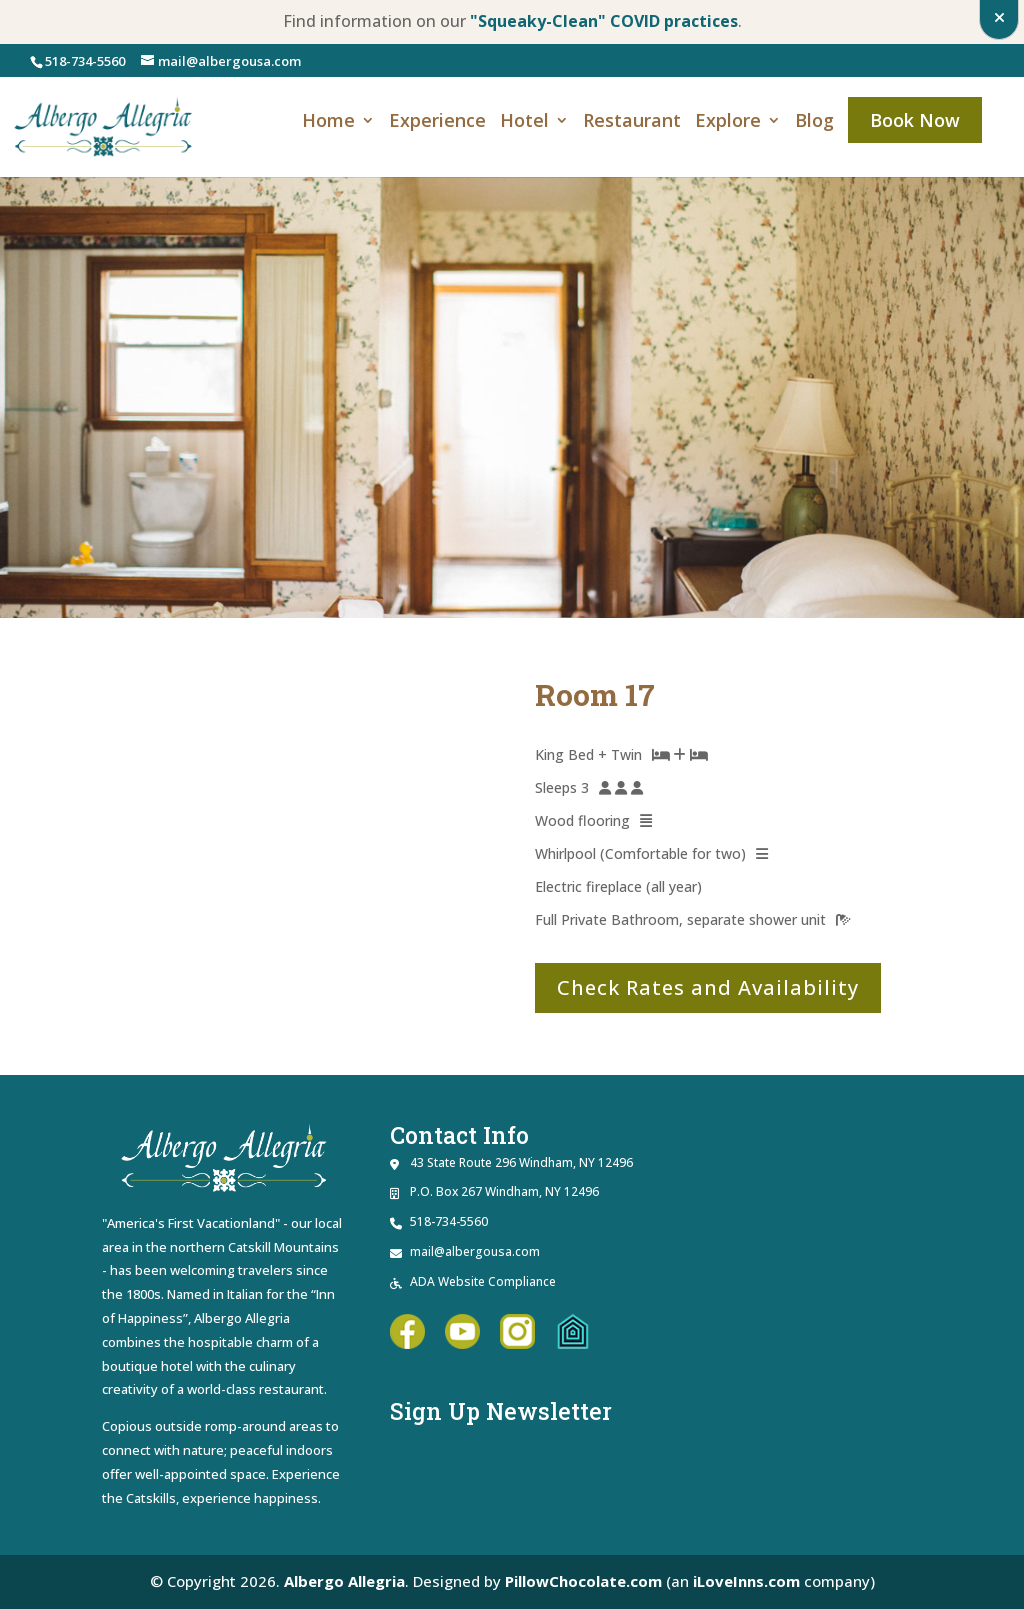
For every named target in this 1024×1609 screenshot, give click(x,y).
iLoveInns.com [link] (746, 1581)
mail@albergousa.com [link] (475, 1251)
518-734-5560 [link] (85, 61)
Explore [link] (728, 123)
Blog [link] (814, 123)
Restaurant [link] (632, 123)
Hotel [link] (524, 123)
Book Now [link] (915, 120)
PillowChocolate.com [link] (583, 1581)
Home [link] (328, 123)
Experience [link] (437, 123)
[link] (104, 125)
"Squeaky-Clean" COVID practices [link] (604, 21)
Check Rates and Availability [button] (708, 987)
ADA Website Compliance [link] (483, 1281)
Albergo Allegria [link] (344, 1581)
